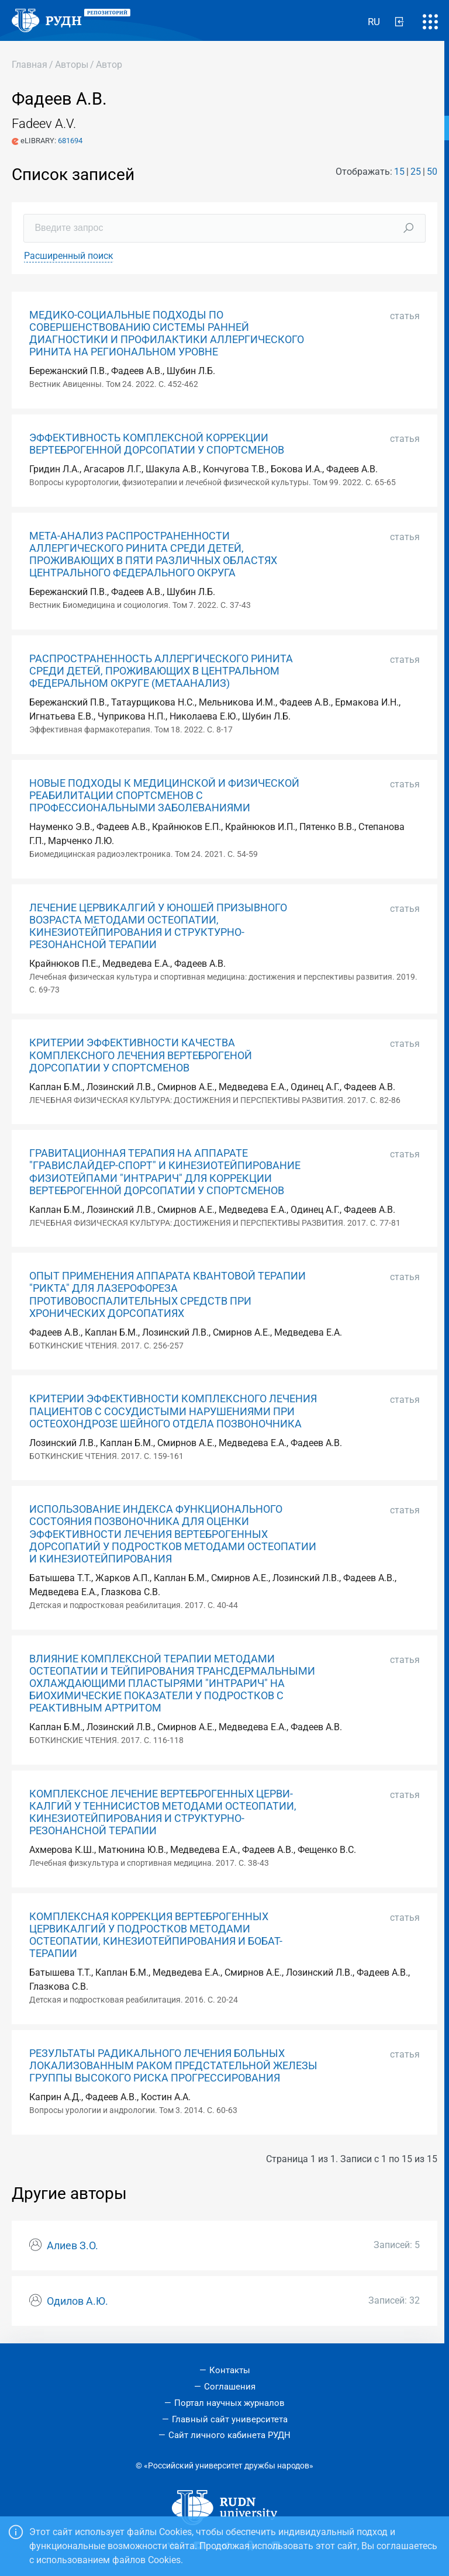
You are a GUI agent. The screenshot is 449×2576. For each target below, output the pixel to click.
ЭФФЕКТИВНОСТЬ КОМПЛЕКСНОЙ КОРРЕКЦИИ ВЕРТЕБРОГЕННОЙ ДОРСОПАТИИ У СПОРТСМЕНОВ (156, 444)
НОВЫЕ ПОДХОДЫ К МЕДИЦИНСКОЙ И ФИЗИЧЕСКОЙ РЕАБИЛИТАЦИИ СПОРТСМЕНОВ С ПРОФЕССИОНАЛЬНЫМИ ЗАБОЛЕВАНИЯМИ (164, 795)
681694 (70, 140)
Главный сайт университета (230, 2419)
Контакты (229, 2370)
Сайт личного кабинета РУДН (229, 2435)
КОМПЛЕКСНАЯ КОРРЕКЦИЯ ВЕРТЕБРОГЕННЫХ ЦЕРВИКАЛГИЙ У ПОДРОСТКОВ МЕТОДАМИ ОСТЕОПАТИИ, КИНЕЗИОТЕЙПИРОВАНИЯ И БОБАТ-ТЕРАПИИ (155, 1935)
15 (399, 171)
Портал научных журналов (229, 2403)
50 (432, 171)
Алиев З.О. (72, 2246)
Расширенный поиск (68, 255)
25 (415, 171)
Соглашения (229, 2386)
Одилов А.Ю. (77, 2301)
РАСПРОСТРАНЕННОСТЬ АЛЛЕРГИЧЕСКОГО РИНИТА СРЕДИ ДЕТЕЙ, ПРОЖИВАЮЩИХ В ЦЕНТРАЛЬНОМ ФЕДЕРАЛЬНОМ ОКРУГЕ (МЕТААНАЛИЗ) (161, 671)
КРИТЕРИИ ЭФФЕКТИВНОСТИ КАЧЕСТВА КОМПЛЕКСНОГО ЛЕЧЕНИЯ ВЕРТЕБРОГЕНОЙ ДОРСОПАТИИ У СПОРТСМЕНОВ (140, 1055)
